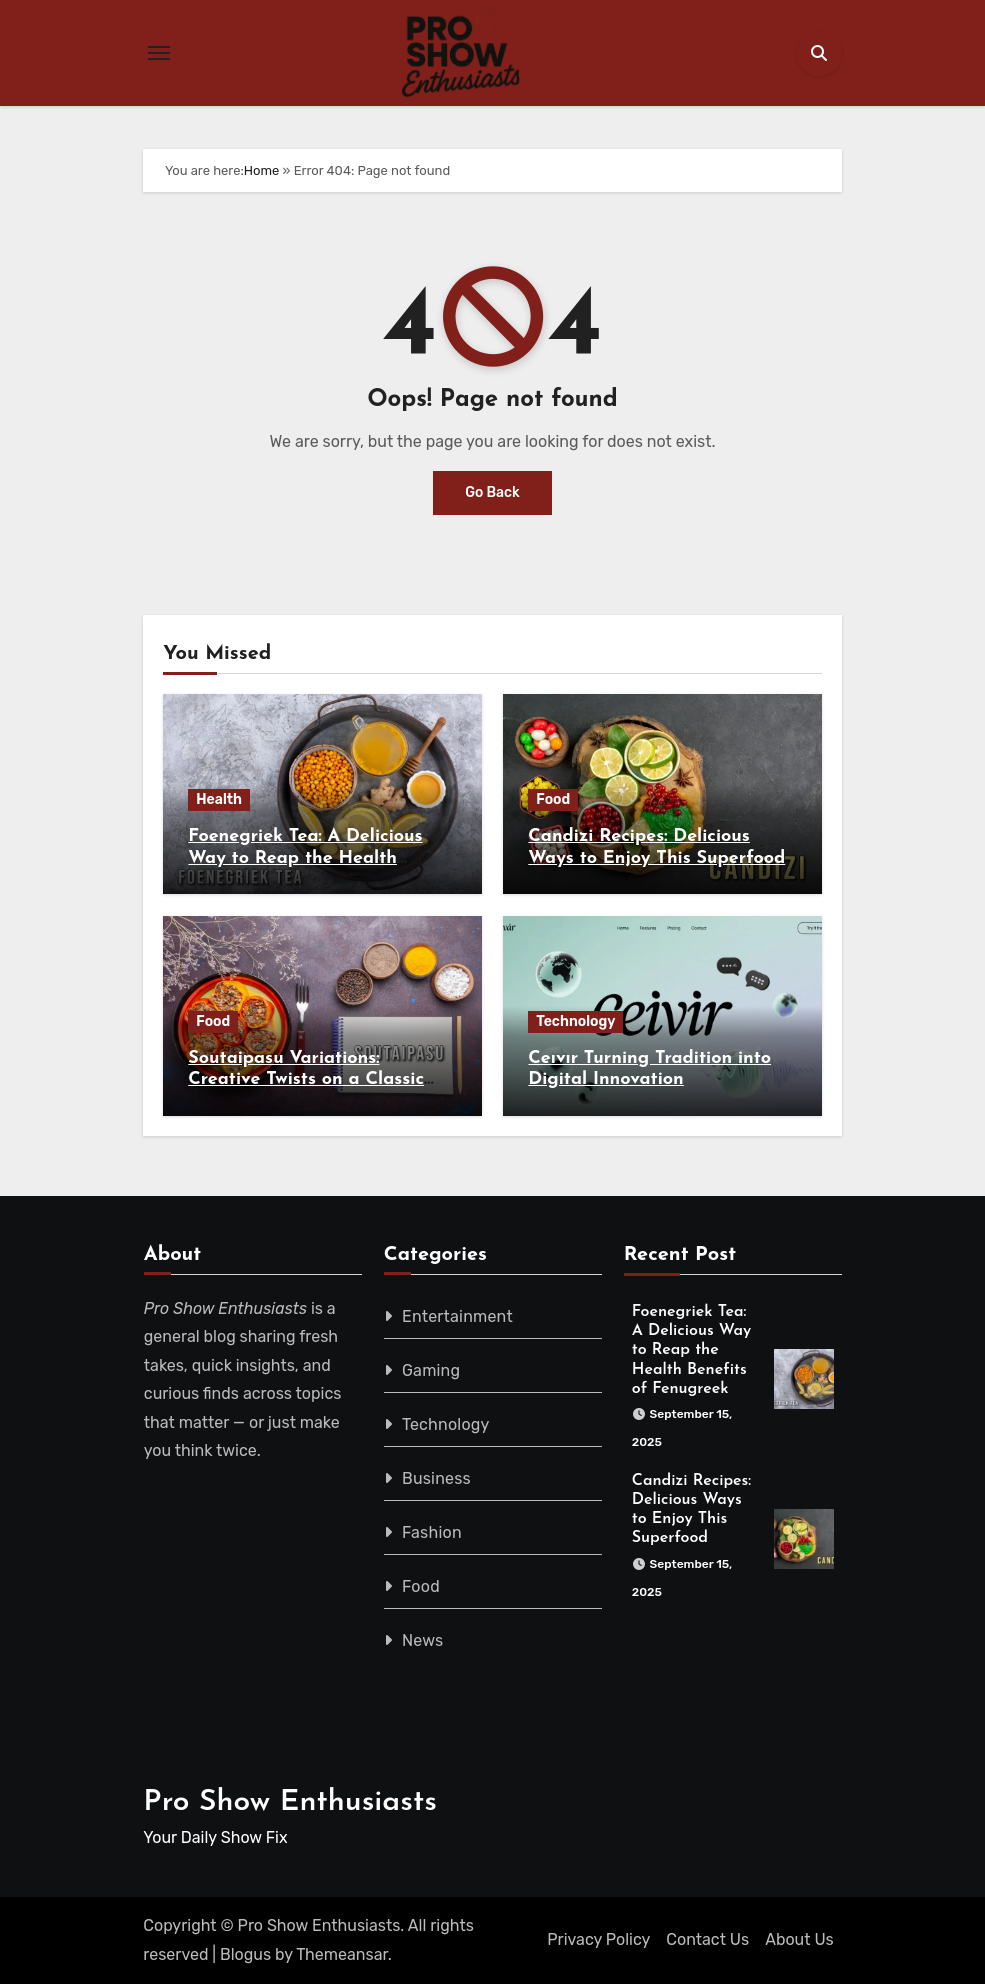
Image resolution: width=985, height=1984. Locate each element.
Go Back (492, 492)
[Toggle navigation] (159, 53)
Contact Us (707, 1939)
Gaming (431, 1370)
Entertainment (457, 1316)
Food (553, 799)
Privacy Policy (598, 1939)
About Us (799, 1939)
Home (262, 170)
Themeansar (342, 1954)
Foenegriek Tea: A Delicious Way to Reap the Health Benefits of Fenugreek (305, 858)
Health (219, 799)
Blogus (245, 1954)
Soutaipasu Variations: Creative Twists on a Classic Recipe (306, 1080)
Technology (575, 1021)
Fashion (432, 1532)
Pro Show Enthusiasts (290, 1802)
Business (436, 1478)
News (422, 1640)
